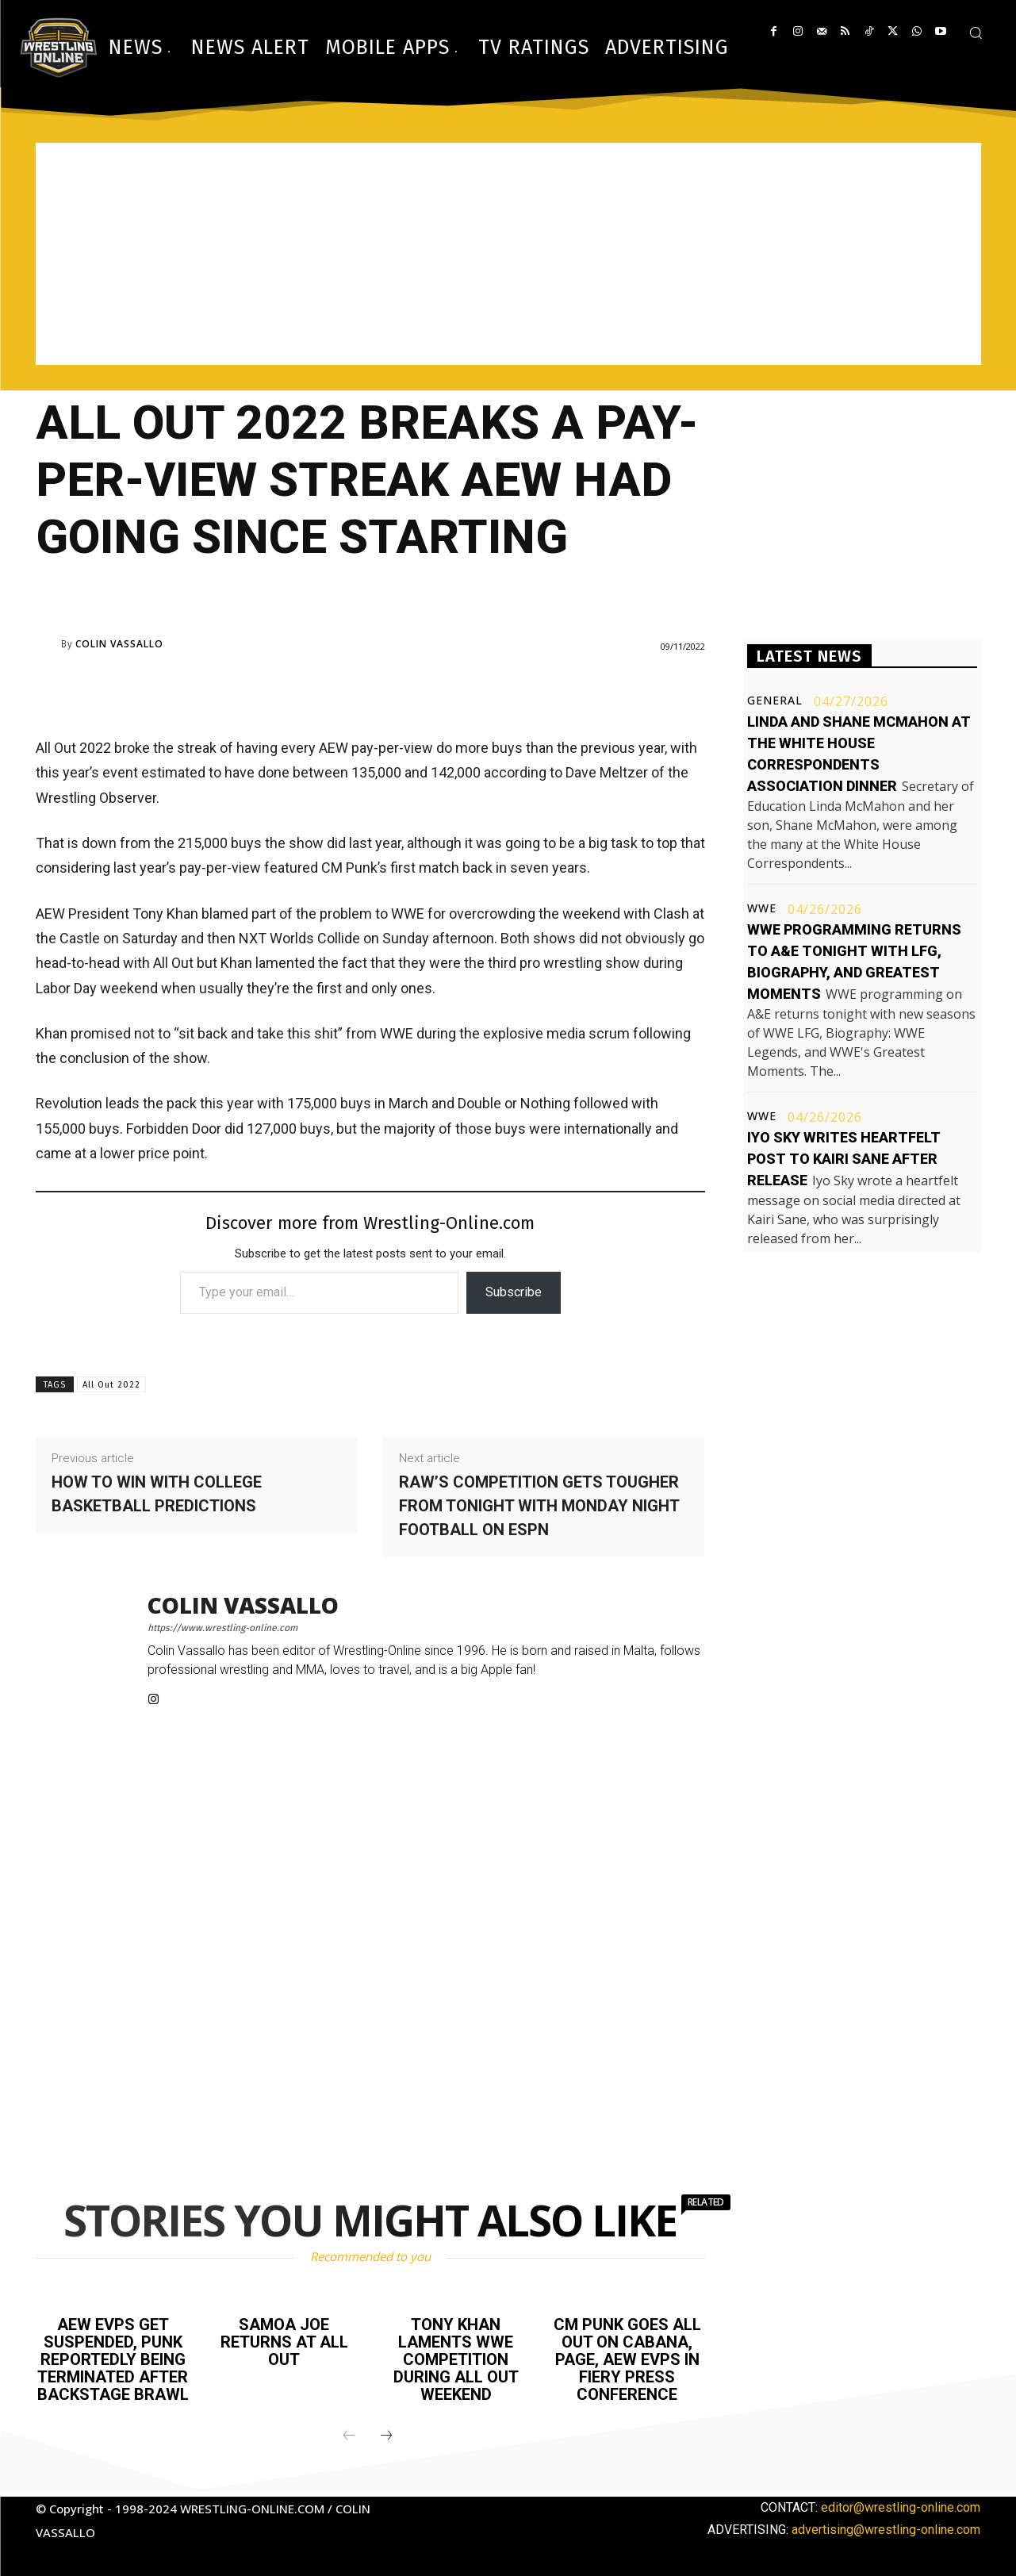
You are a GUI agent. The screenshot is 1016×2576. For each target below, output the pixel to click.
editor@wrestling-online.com (900, 2507)
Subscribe (513, 1292)
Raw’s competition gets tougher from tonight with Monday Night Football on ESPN (539, 1505)
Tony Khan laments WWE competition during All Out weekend (456, 2359)
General (775, 700)
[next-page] (386, 2436)
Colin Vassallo (119, 644)
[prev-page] (349, 2436)
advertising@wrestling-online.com (886, 2529)
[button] (975, 32)
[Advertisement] (508, 254)
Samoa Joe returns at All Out (284, 2342)
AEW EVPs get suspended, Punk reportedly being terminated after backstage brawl (113, 2359)
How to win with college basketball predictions (157, 1493)
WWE (761, 908)
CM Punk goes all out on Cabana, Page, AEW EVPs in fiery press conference (627, 2359)
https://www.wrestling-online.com (222, 1628)
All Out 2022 (111, 1385)
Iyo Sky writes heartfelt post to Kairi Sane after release (844, 1158)
